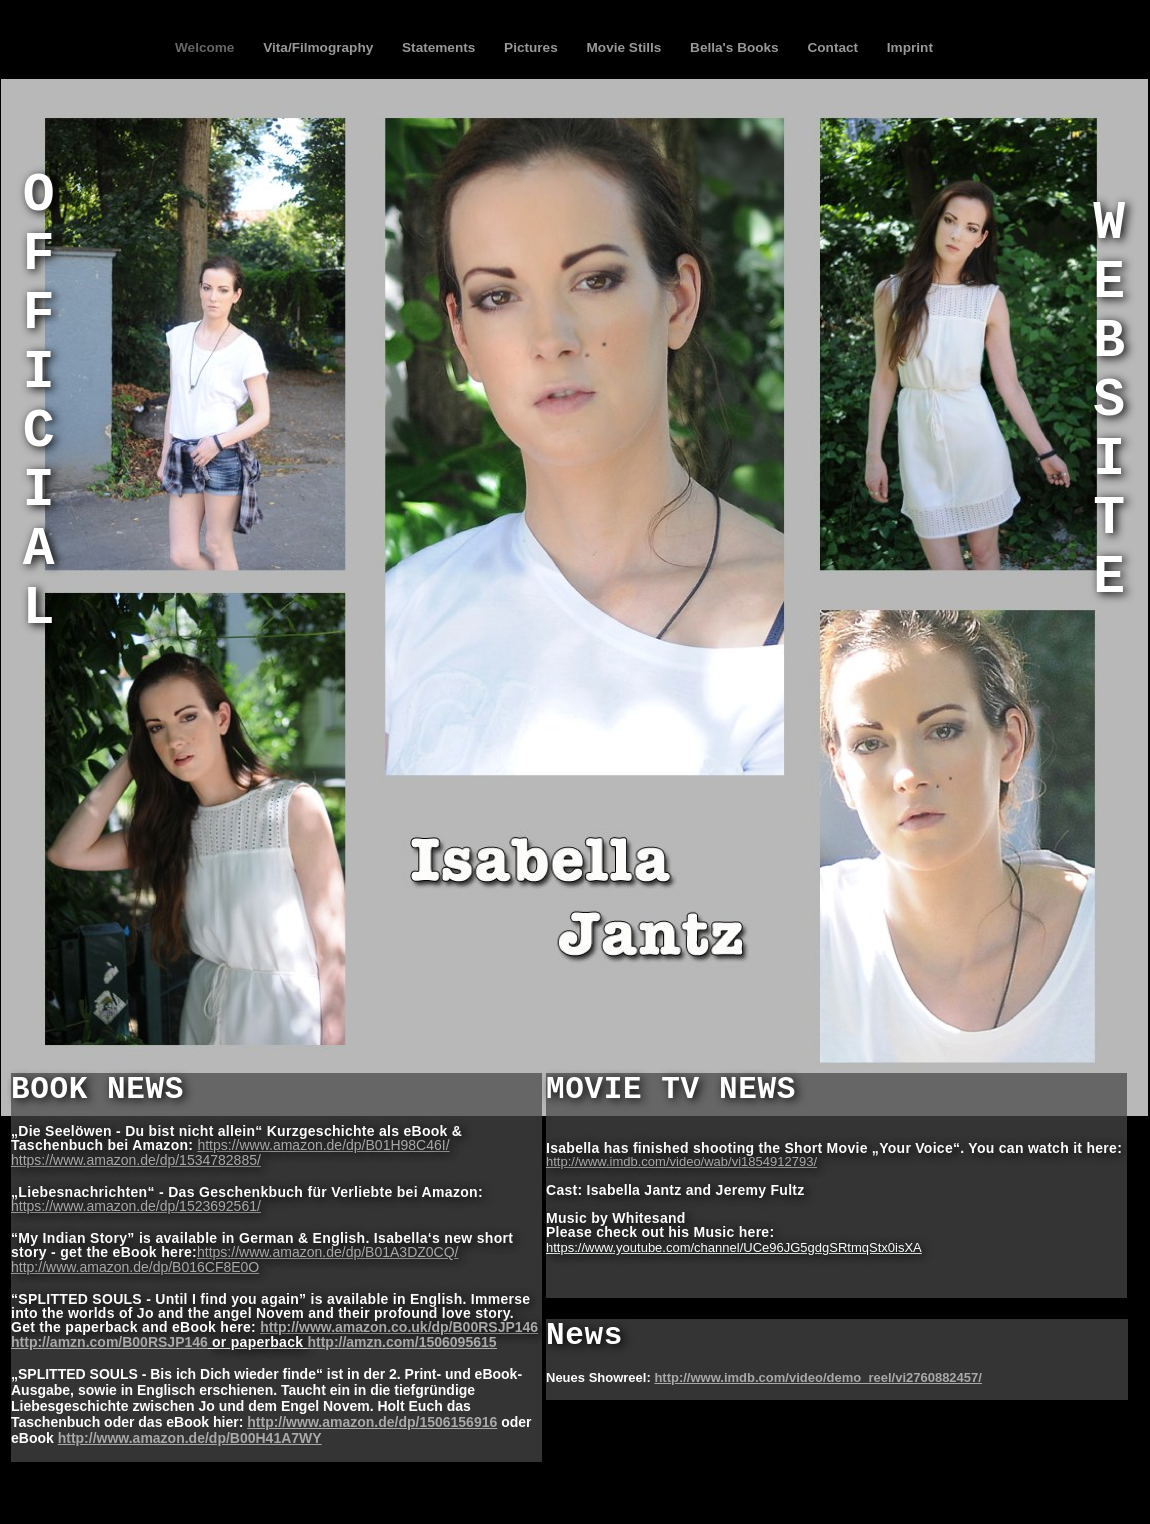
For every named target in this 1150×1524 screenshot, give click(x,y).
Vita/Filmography (320, 47)
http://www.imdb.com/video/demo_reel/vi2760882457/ (818, 1377)
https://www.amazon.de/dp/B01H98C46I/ (323, 1145)
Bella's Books (736, 47)
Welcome (206, 47)
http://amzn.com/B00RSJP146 (109, 1342)
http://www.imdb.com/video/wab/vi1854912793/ (681, 1161)
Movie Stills (626, 47)
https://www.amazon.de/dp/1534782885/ (136, 1160)
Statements (440, 47)
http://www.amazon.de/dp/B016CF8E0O (135, 1267)
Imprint (910, 47)
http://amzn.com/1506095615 (401, 1342)
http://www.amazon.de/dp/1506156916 (372, 1422)
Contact (834, 47)
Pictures (532, 47)
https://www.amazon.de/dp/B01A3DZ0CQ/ (327, 1252)
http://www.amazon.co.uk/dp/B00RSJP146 (399, 1327)
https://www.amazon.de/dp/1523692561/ (136, 1206)
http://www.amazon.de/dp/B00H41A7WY (190, 1438)
